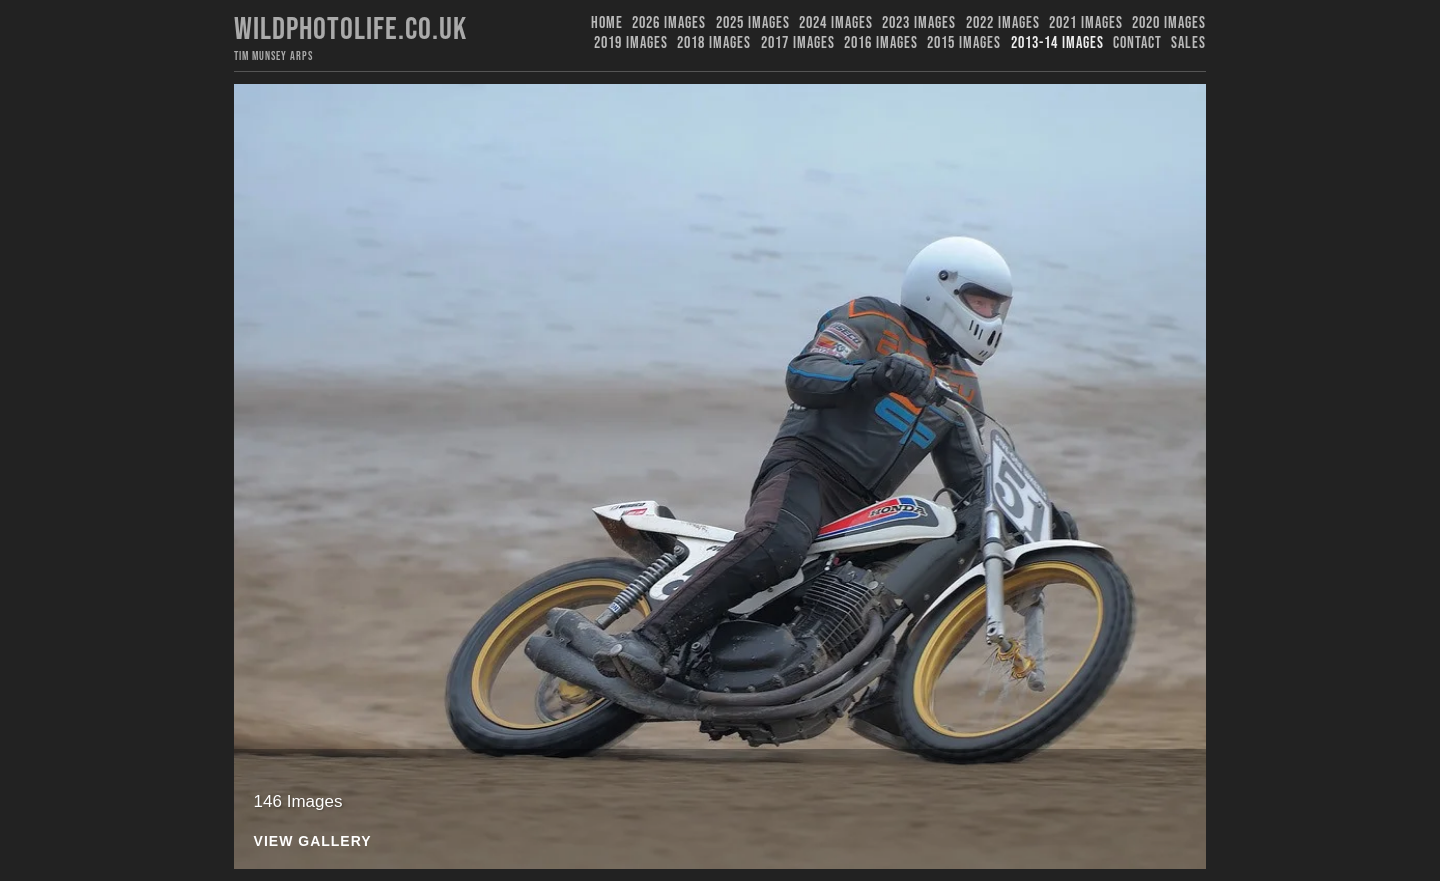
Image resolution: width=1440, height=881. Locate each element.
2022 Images (1003, 23)
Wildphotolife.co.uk (350, 29)
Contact (1137, 43)
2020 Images (1169, 23)
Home (607, 23)
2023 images (919, 23)
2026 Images (669, 23)
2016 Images (881, 43)
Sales (1188, 43)
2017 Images (798, 43)
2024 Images (836, 23)
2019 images (631, 43)
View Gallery (313, 841)
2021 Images (1086, 23)
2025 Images (753, 23)
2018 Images (714, 43)
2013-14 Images (1057, 43)
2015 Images (964, 43)
